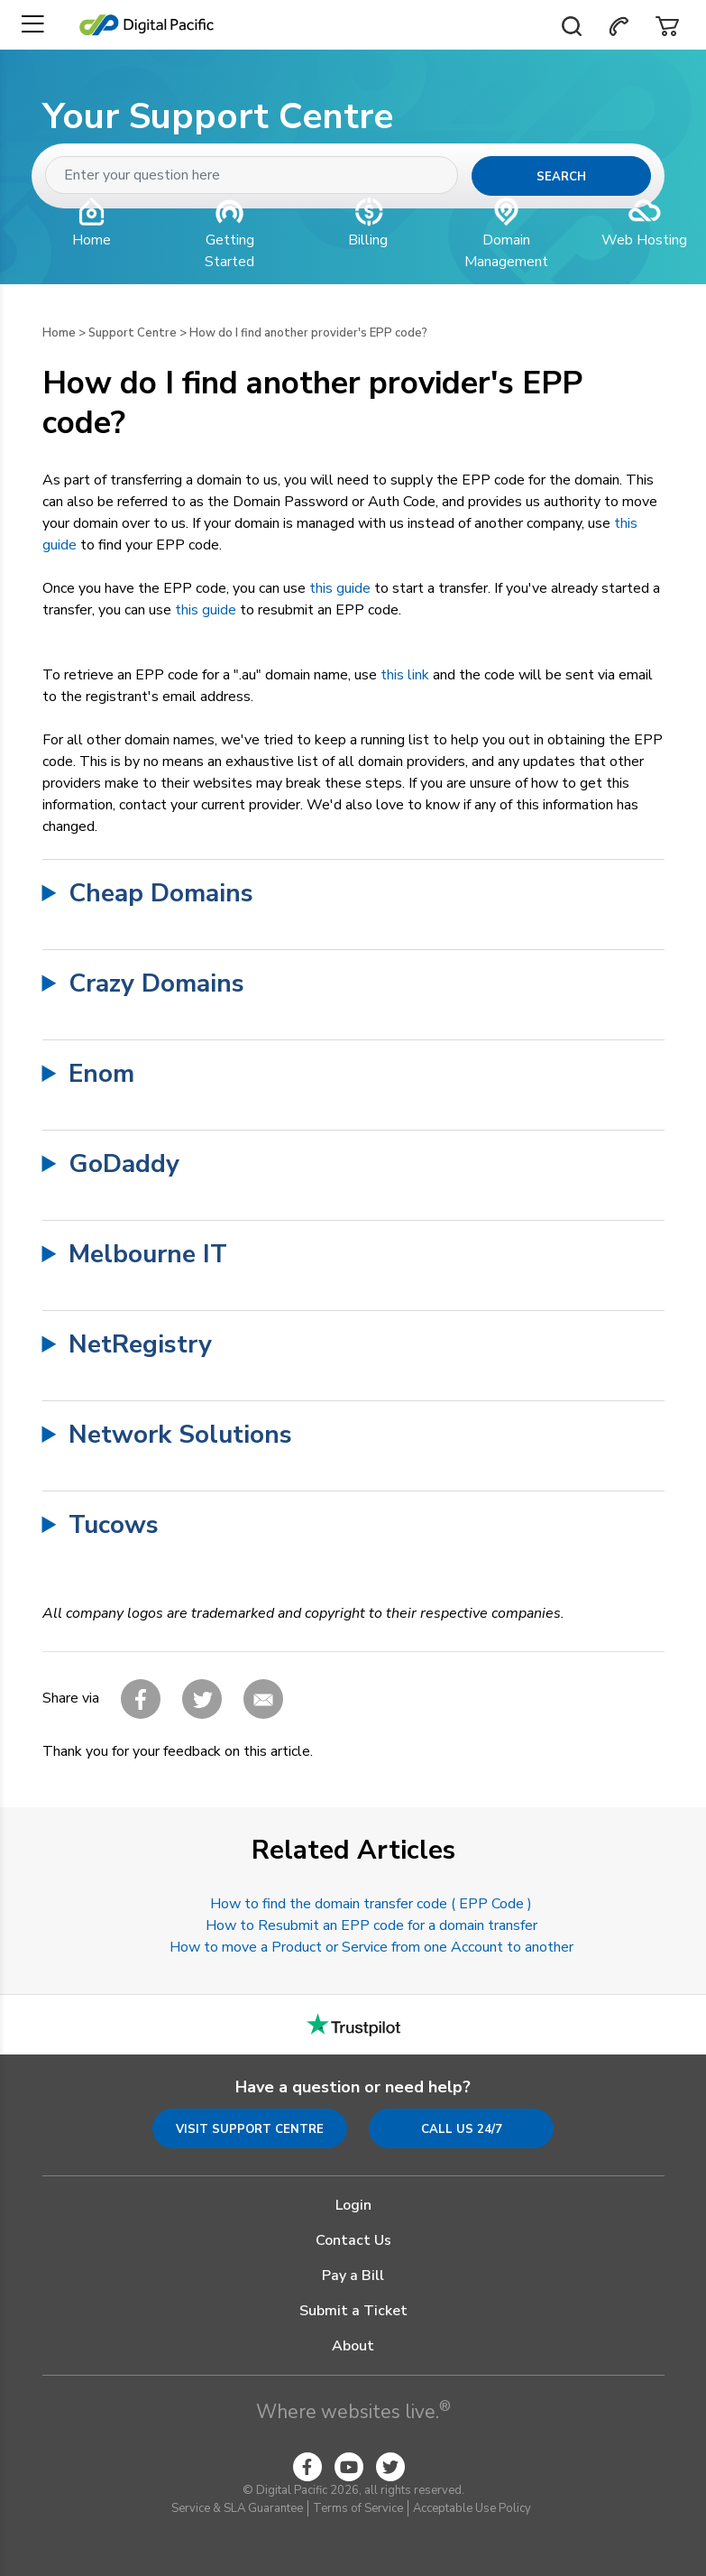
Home (59, 333)
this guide (340, 588)
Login (353, 2205)
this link (405, 675)
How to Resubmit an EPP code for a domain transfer (371, 1925)
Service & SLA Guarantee (237, 2508)
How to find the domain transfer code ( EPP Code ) (371, 1904)
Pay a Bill (353, 2275)
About (353, 2346)
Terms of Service (358, 2508)
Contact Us (353, 2240)
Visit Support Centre (250, 2129)
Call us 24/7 (461, 2129)
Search (561, 177)
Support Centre (132, 333)
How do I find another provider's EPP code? (308, 333)
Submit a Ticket (353, 2311)
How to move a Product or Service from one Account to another (371, 1947)
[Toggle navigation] (32, 25)
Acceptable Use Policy (472, 2508)
